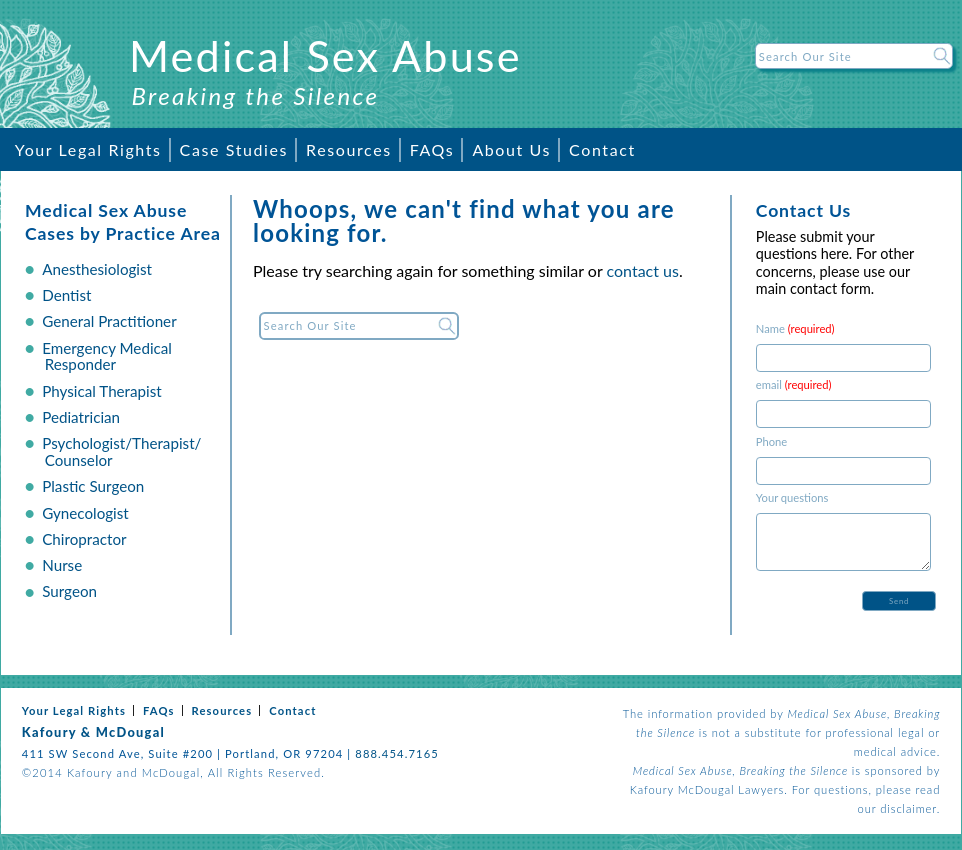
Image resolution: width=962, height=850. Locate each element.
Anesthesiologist (97, 269)
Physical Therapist (102, 391)
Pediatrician (81, 417)
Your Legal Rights (88, 149)
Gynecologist (85, 513)
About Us (511, 149)
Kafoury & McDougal (93, 732)
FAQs (432, 149)
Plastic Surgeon (93, 486)
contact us (643, 270)
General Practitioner (109, 321)
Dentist (66, 295)
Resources (349, 149)
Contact (602, 149)
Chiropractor (84, 539)
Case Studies (234, 149)
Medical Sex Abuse (325, 55)
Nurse (62, 565)
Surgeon (69, 591)
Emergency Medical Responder (107, 356)
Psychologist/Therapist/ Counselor (121, 451)
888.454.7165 (397, 753)
